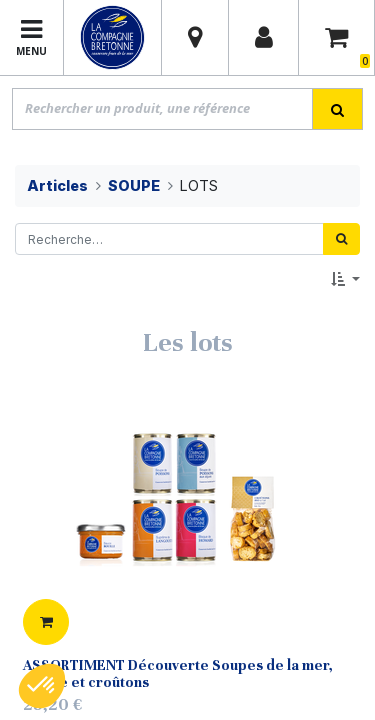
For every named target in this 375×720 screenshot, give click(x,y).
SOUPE (134, 185)
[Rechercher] (341, 239)
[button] (345, 279)
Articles (57, 185)
